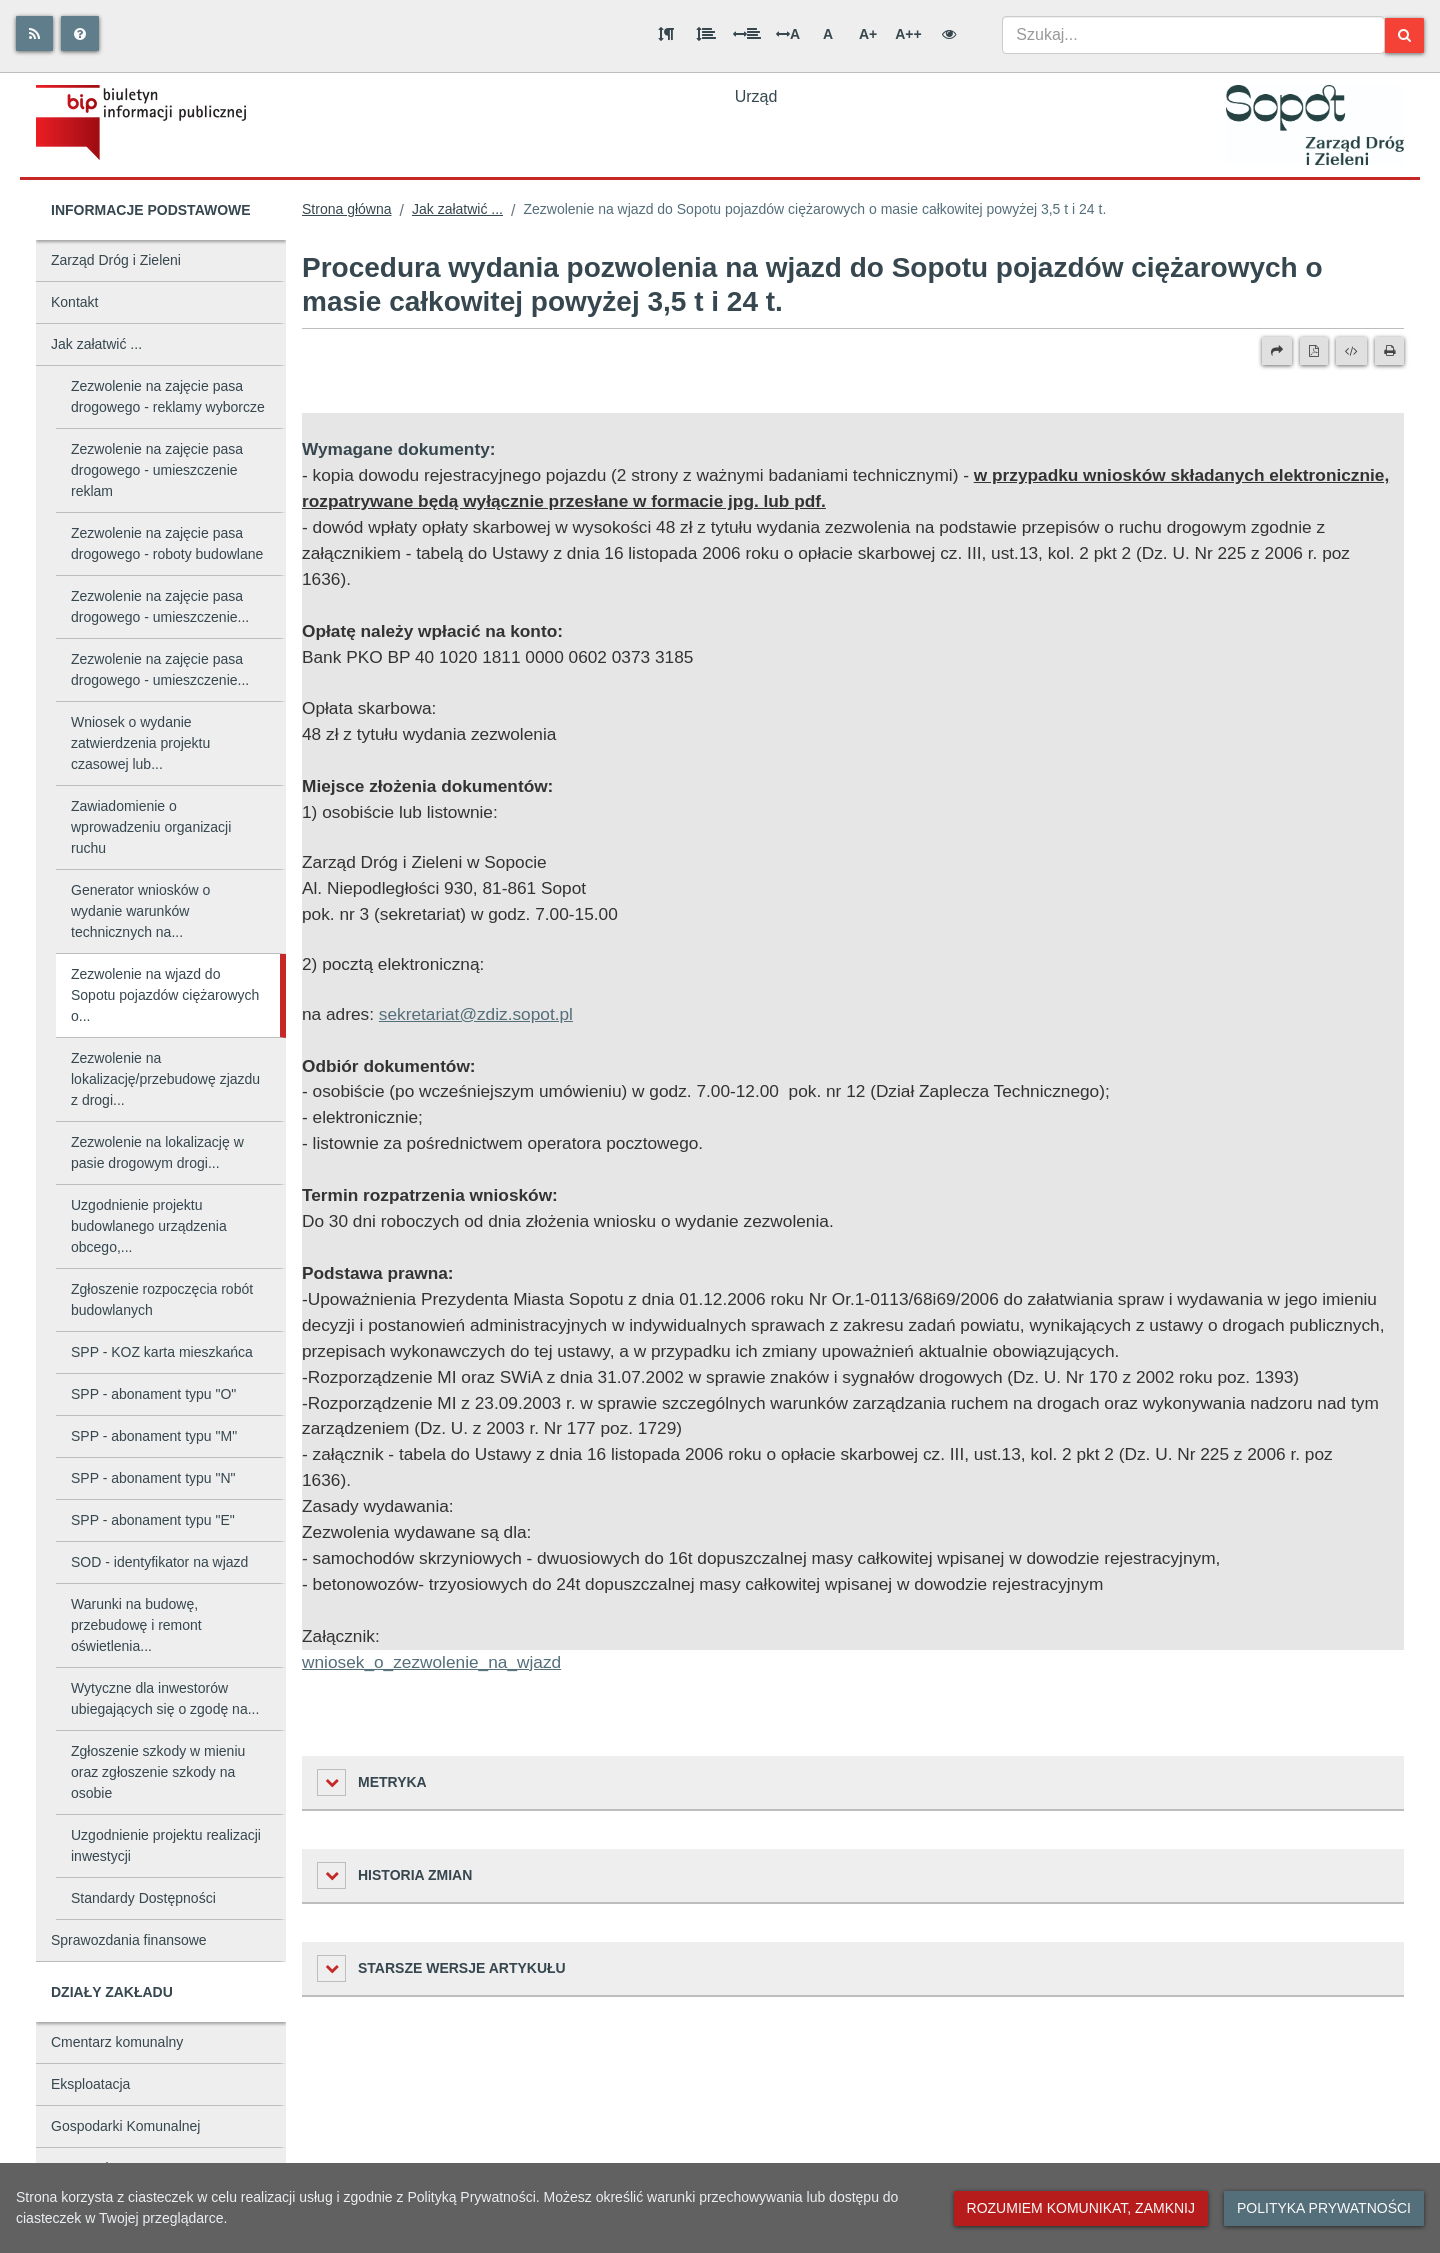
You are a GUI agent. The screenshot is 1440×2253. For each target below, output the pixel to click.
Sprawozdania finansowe (129, 1940)
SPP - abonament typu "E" (153, 1520)
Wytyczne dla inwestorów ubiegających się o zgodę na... (165, 1698)
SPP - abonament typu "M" (154, 1436)
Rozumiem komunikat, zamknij (1081, 2208)
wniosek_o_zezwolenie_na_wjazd (431, 1662)
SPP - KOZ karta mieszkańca (162, 1352)
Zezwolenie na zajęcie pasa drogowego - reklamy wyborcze (168, 396)
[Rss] (34, 33)
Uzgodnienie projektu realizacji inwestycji (166, 1845)
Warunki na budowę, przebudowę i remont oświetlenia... (136, 1625)
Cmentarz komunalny (117, 2042)
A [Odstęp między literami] (788, 34)
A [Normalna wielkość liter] (828, 34)
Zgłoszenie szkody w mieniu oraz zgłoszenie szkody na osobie (158, 1772)
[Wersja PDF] (1314, 351)
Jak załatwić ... (96, 344)
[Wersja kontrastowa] (949, 34)
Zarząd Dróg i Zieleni (116, 260)
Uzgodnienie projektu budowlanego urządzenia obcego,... (149, 1226)
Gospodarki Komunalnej (125, 2126)
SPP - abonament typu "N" (153, 1478)
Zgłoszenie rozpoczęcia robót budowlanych (162, 1299)
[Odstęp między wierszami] (706, 34)
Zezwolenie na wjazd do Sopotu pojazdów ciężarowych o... (165, 995)
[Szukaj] (1404, 35)
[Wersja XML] (1351, 351)
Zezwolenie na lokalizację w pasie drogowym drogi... (157, 1152)
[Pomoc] (80, 33)
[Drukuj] (1389, 351)
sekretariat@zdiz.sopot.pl (476, 1014)
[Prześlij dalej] (1277, 351)
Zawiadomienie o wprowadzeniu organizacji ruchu (151, 827)
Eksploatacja (90, 2084)
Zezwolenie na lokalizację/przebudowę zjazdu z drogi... (165, 1079)
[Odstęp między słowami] (747, 34)
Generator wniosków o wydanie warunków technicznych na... (140, 911)
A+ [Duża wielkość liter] (868, 34)
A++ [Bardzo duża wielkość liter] (908, 34)
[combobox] (1193, 35)
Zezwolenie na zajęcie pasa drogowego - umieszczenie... (160, 606)
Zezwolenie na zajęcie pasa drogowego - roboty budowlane (167, 543)
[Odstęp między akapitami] (666, 34)
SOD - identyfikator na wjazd (159, 1562)
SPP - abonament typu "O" (153, 1394)
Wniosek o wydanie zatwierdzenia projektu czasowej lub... (140, 743)
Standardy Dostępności (143, 1898)
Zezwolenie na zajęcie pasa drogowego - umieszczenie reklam (157, 470)
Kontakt (74, 302)
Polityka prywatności (1324, 2208)
